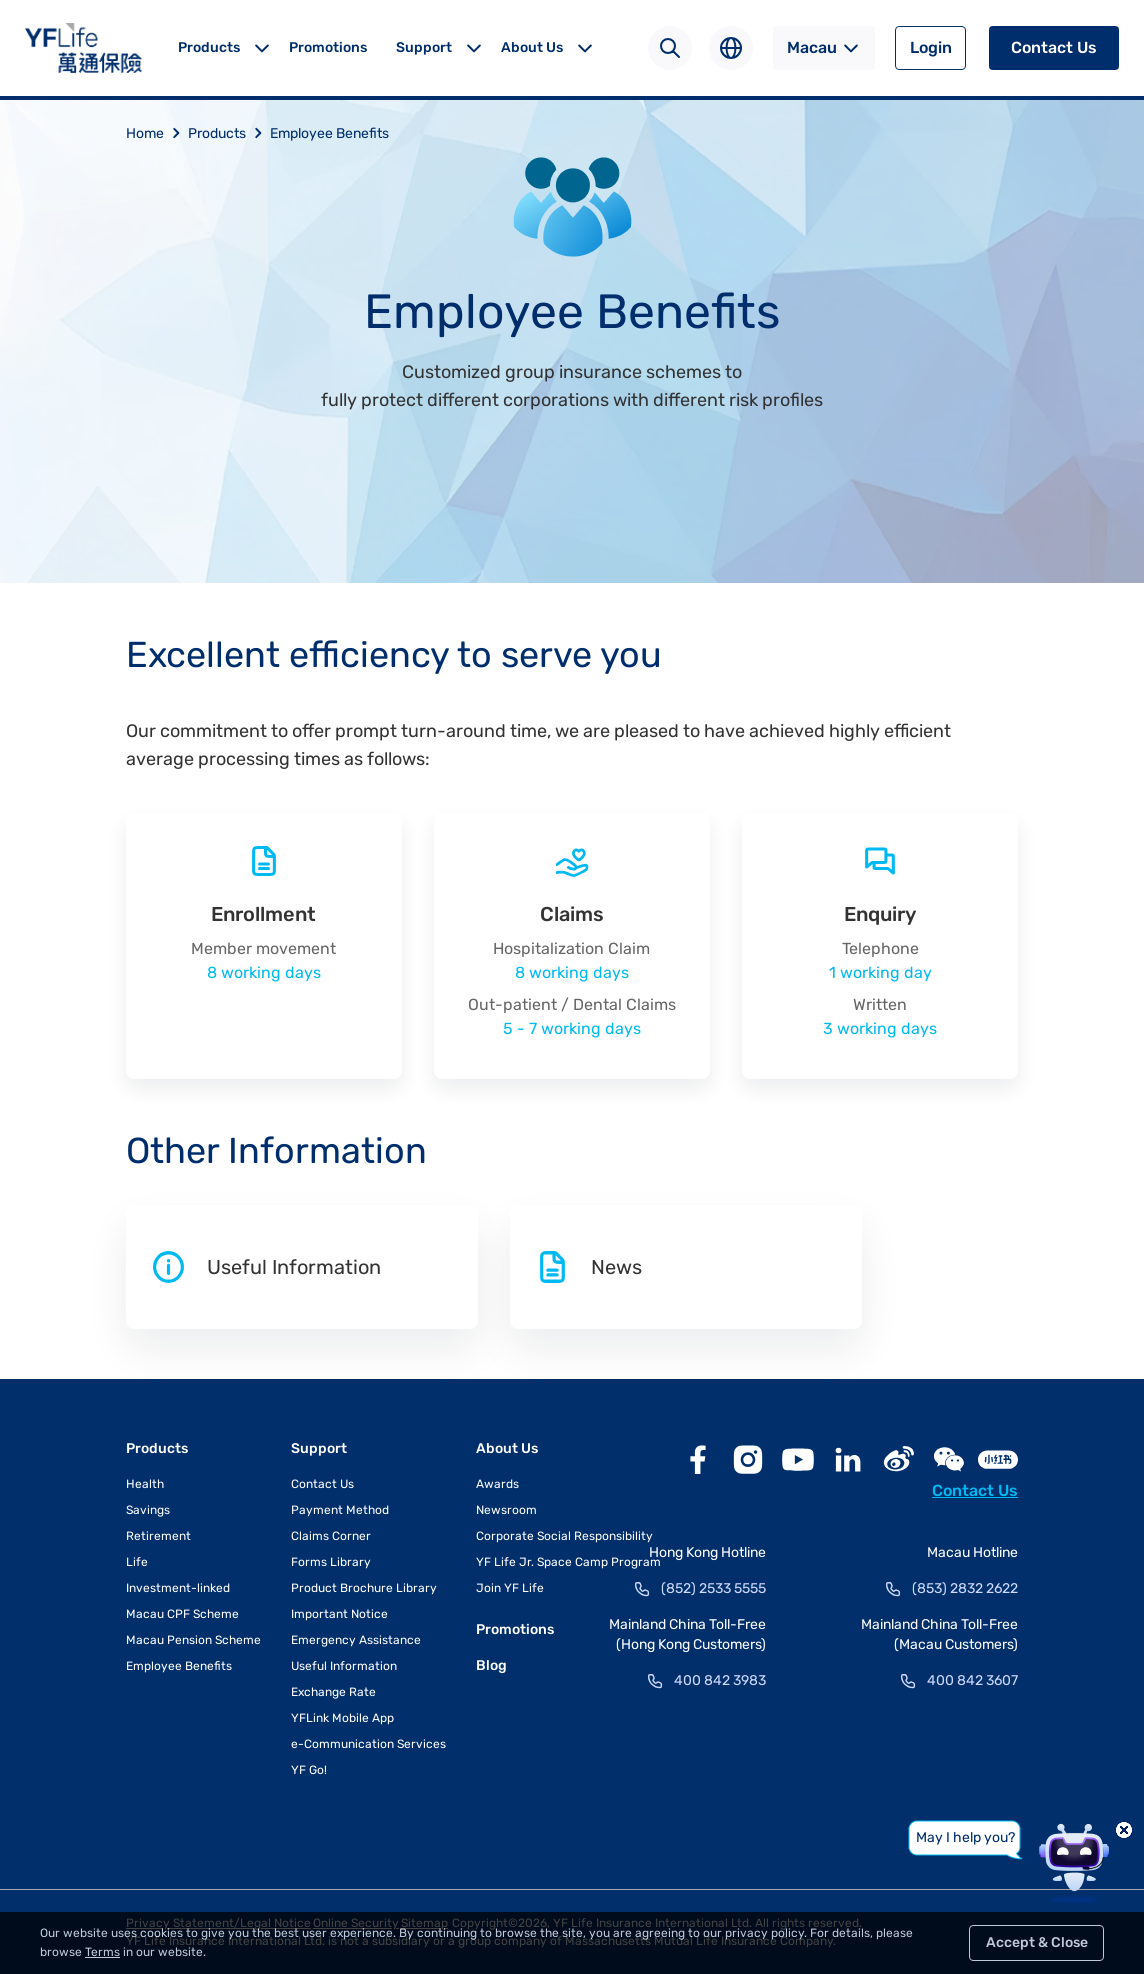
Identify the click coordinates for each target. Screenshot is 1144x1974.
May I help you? (965, 1837)
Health (145, 1484)
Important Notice (339, 1614)
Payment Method (340, 1510)
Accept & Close (1037, 1942)
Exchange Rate (333, 1692)
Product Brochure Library (364, 1588)
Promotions (328, 47)
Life (137, 1562)
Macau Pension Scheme (193, 1640)
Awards (497, 1484)
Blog (491, 1665)
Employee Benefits (329, 133)
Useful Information (344, 1666)
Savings (148, 1510)
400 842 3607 (972, 1680)
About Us (532, 47)
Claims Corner (331, 1536)
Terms (102, 1952)
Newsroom (506, 1510)
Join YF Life (510, 1588)
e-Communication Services (368, 1744)
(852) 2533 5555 (713, 1588)
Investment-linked (178, 1588)
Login (931, 47)
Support (424, 47)
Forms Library (331, 1562)
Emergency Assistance (356, 1640)
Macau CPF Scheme (182, 1614)
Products (209, 47)
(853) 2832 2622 (965, 1588)
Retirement (158, 1536)
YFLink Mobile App (342, 1718)
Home (157, 133)
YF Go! (309, 1770)
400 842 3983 (720, 1680)
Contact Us (1054, 47)
